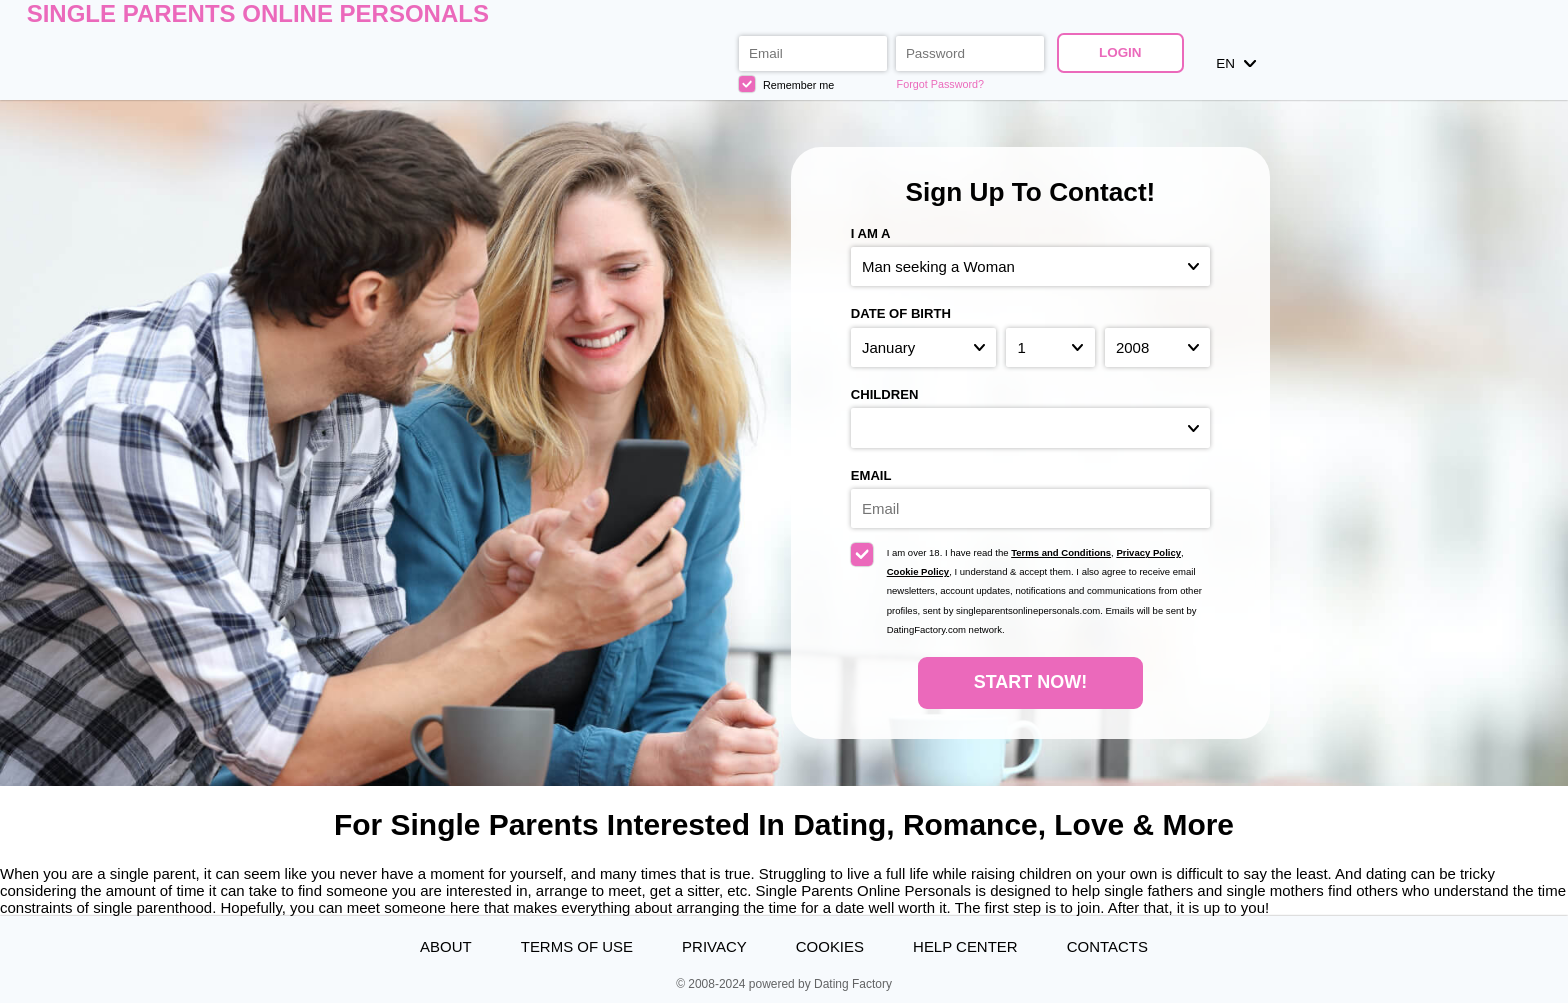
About (446, 946)
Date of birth (901, 313)
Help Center (965, 946)
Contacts (1107, 946)
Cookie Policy (918, 571)
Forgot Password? (940, 84)
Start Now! (1030, 682)
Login (1120, 52)
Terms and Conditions (1061, 552)
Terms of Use (577, 946)
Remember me (786, 84)
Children (885, 394)
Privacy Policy (1148, 552)
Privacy (714, 946)
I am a (871, 233)
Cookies (830, 946)
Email (871, 475)
